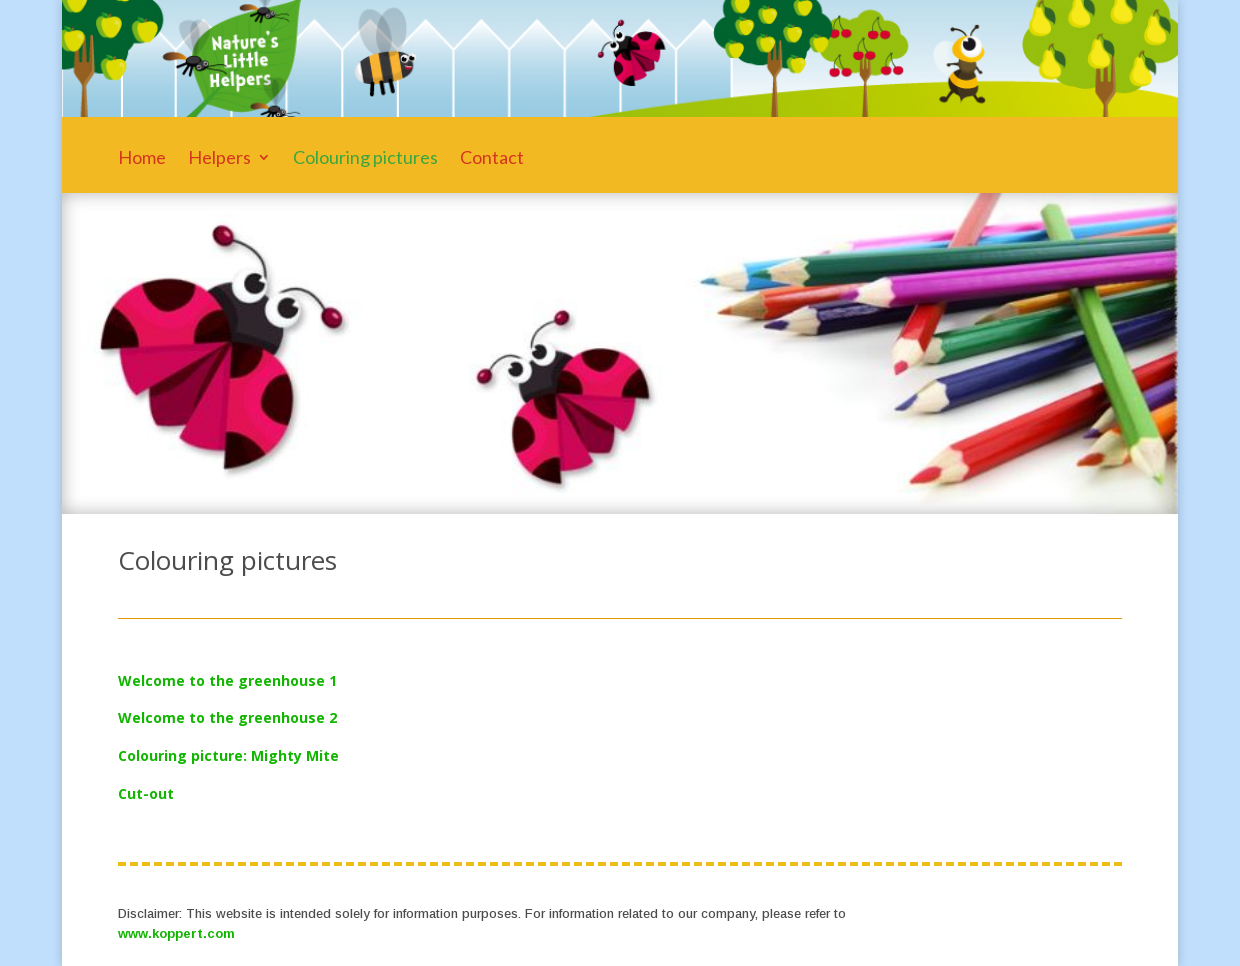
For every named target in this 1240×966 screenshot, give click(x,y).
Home (142, 159)
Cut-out (146, 793)
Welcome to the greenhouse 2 (227, 717)
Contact (492, 159)
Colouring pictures (365, 159)
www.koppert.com (176, 933)
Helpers (219, 159)
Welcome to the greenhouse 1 (227, 680)
